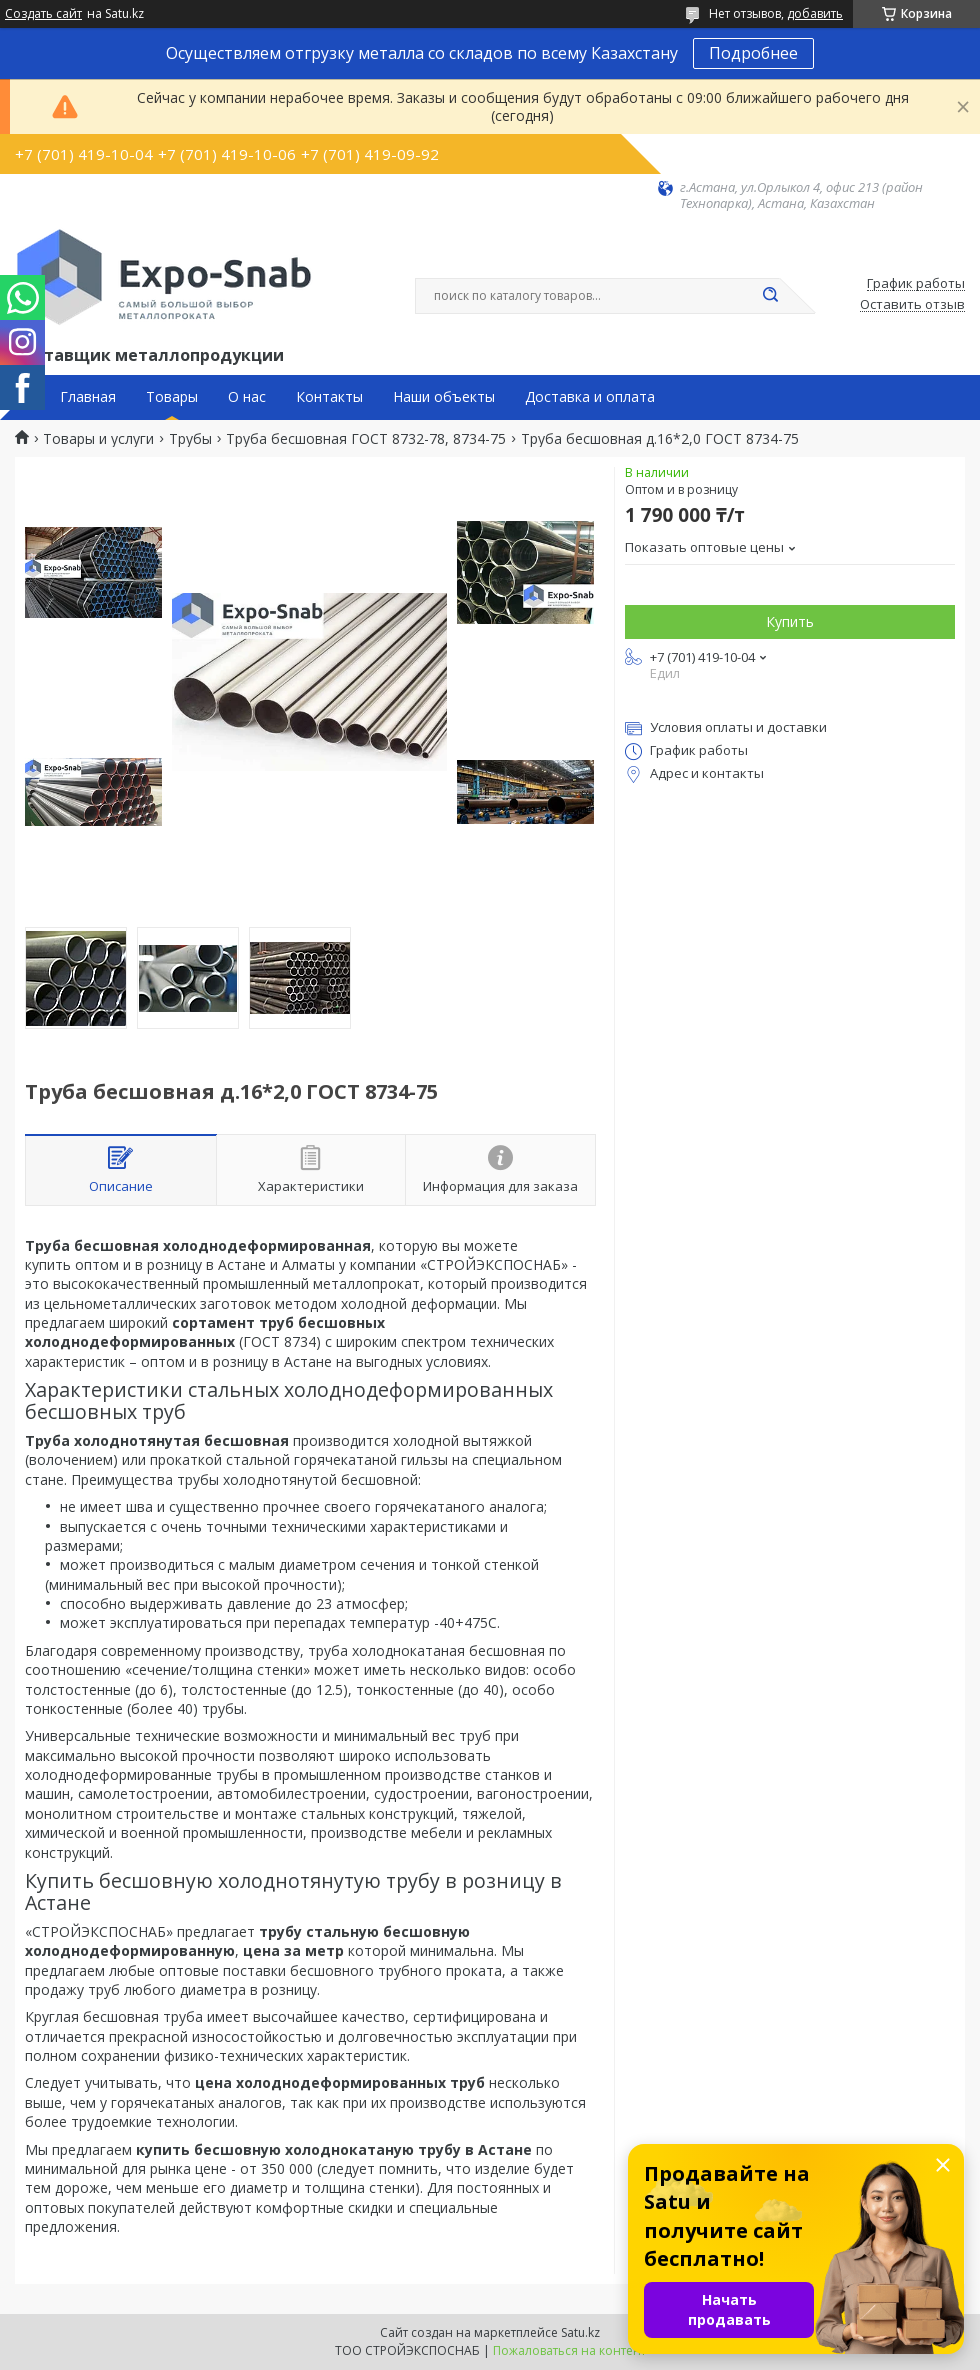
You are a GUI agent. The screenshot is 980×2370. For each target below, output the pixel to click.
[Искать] (770, 296)
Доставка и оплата (590, 397)
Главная (88, 397)
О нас (247, 397)
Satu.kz (580, 2332)
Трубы (190, 439)
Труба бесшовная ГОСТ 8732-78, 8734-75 (366, 439)
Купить (790, 621)
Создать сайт (43, 14)
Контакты (329, 397)
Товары (172, 397)
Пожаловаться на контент (569, 2350)
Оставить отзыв (912, 305)
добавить (815, 13)
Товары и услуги (98, 439)
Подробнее (753, 53)
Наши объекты (444, 397)
